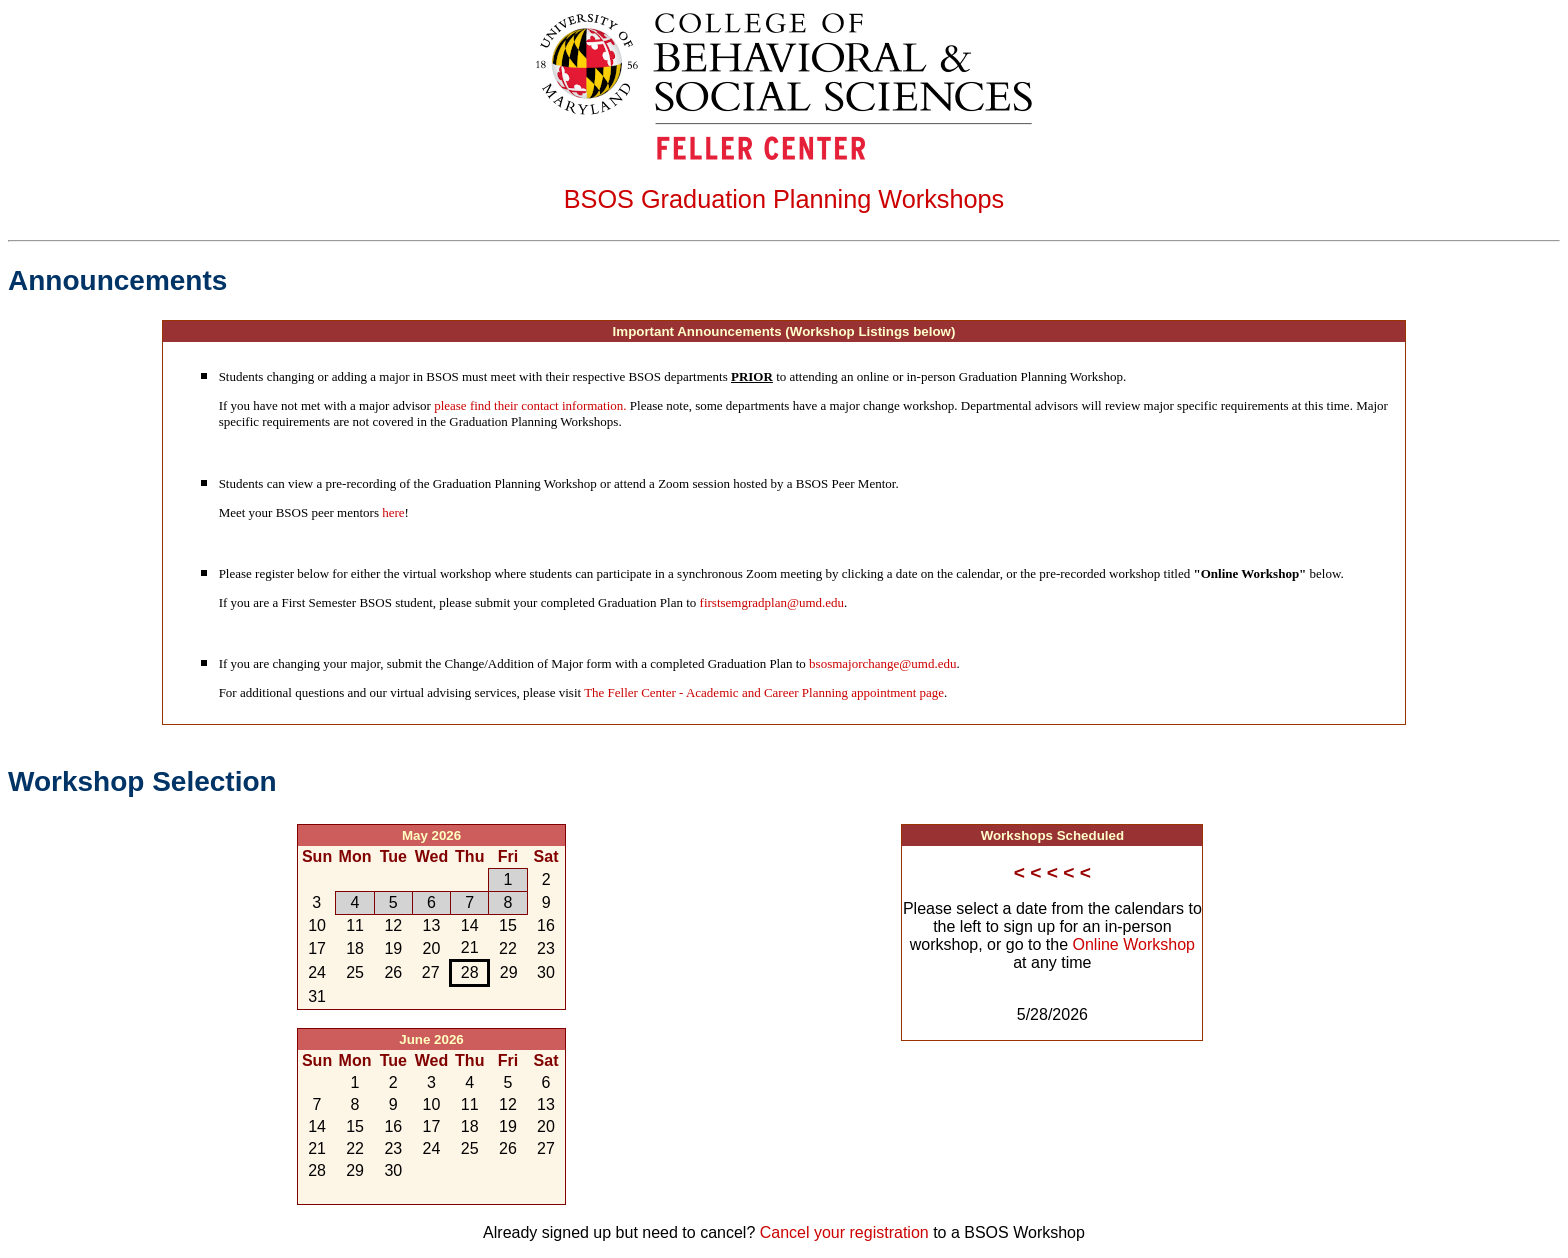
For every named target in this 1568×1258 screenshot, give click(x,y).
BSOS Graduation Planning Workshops (784, 199)
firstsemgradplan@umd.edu (772, 602)
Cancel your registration (844, 1232)
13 (432, 925)
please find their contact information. (530, 405)
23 (546, 948)
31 (317, 996)
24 (317, 972)
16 (546, 925)
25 (355, 972)
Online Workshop (1134, 944)
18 (355, 948)
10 (317, 925)
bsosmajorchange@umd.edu (882, 663)
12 (393, 925)
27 (355, 879)
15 (508, 925)
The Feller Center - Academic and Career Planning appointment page (764, 692)
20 (432, 948)
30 (470, 879)
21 (470, 947)
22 (508, 948)
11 (355, 925)
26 (317, 879)
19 (393, 948)
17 (317, 948)
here (393, 512)
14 (470, 925)
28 (393, 879)
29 (432, 879)
